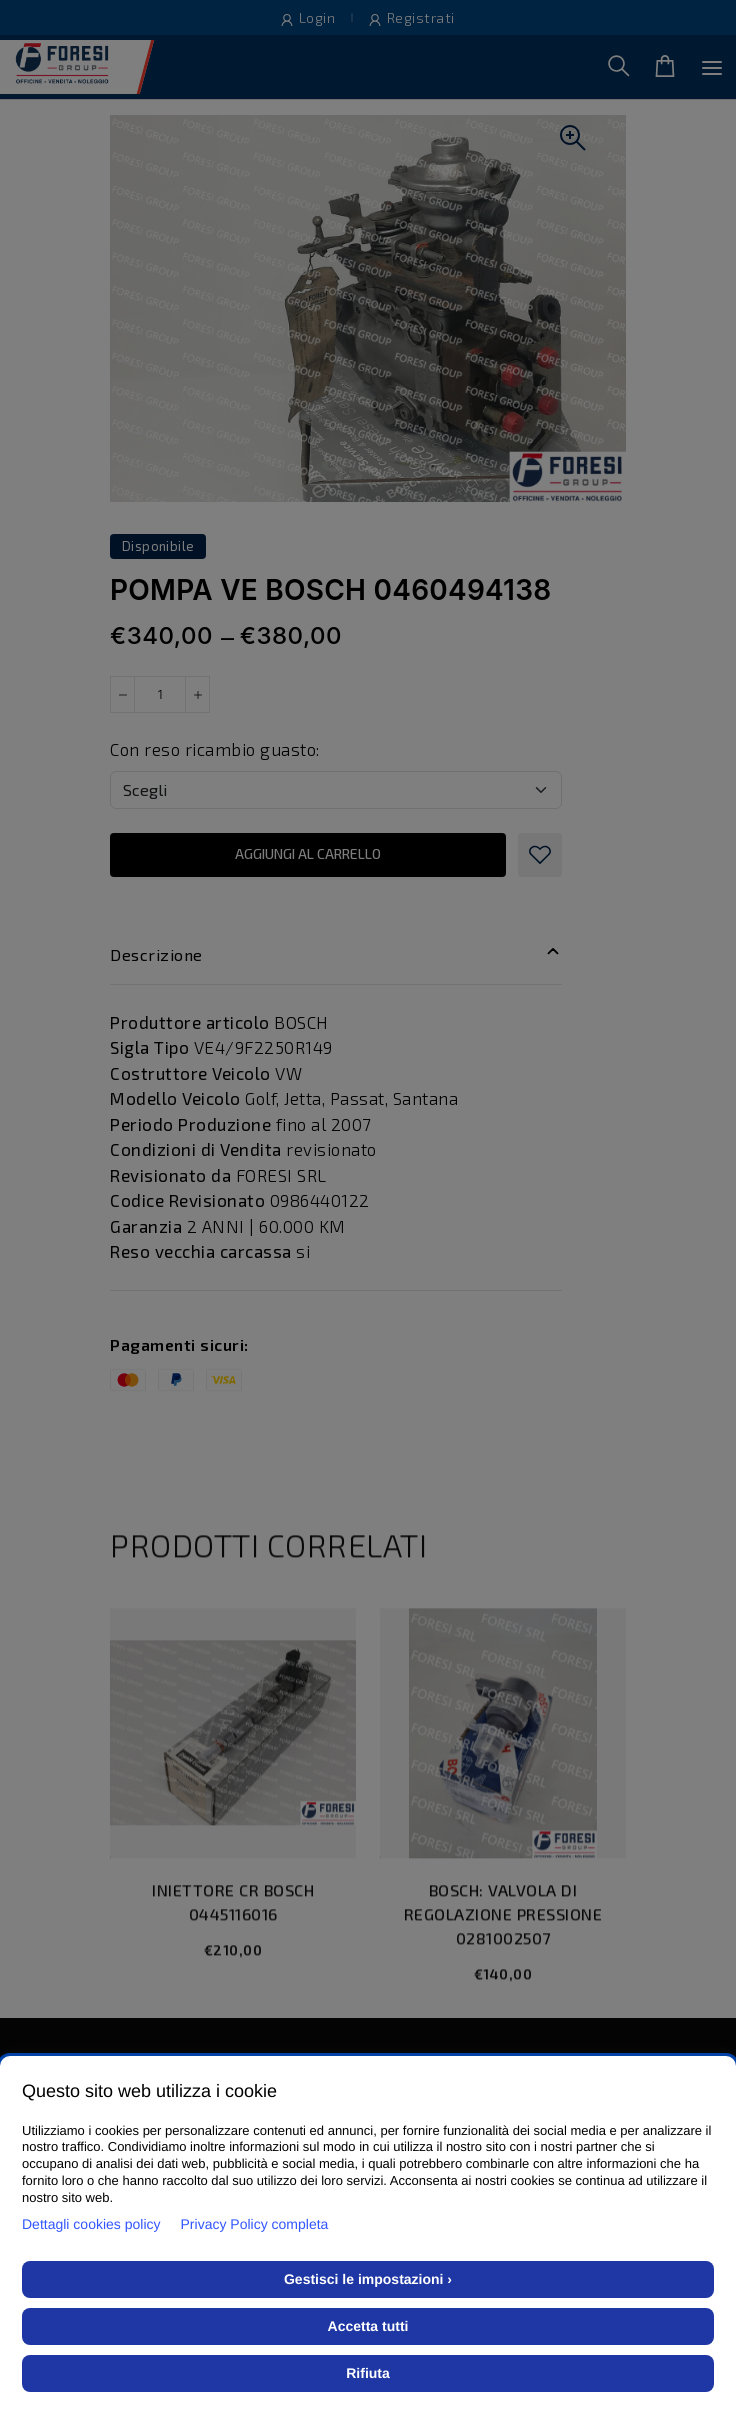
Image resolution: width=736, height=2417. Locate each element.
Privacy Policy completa (255, 2224)
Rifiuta (368, 2373)
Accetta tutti (368, 2326)
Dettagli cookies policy (91, 2224)
